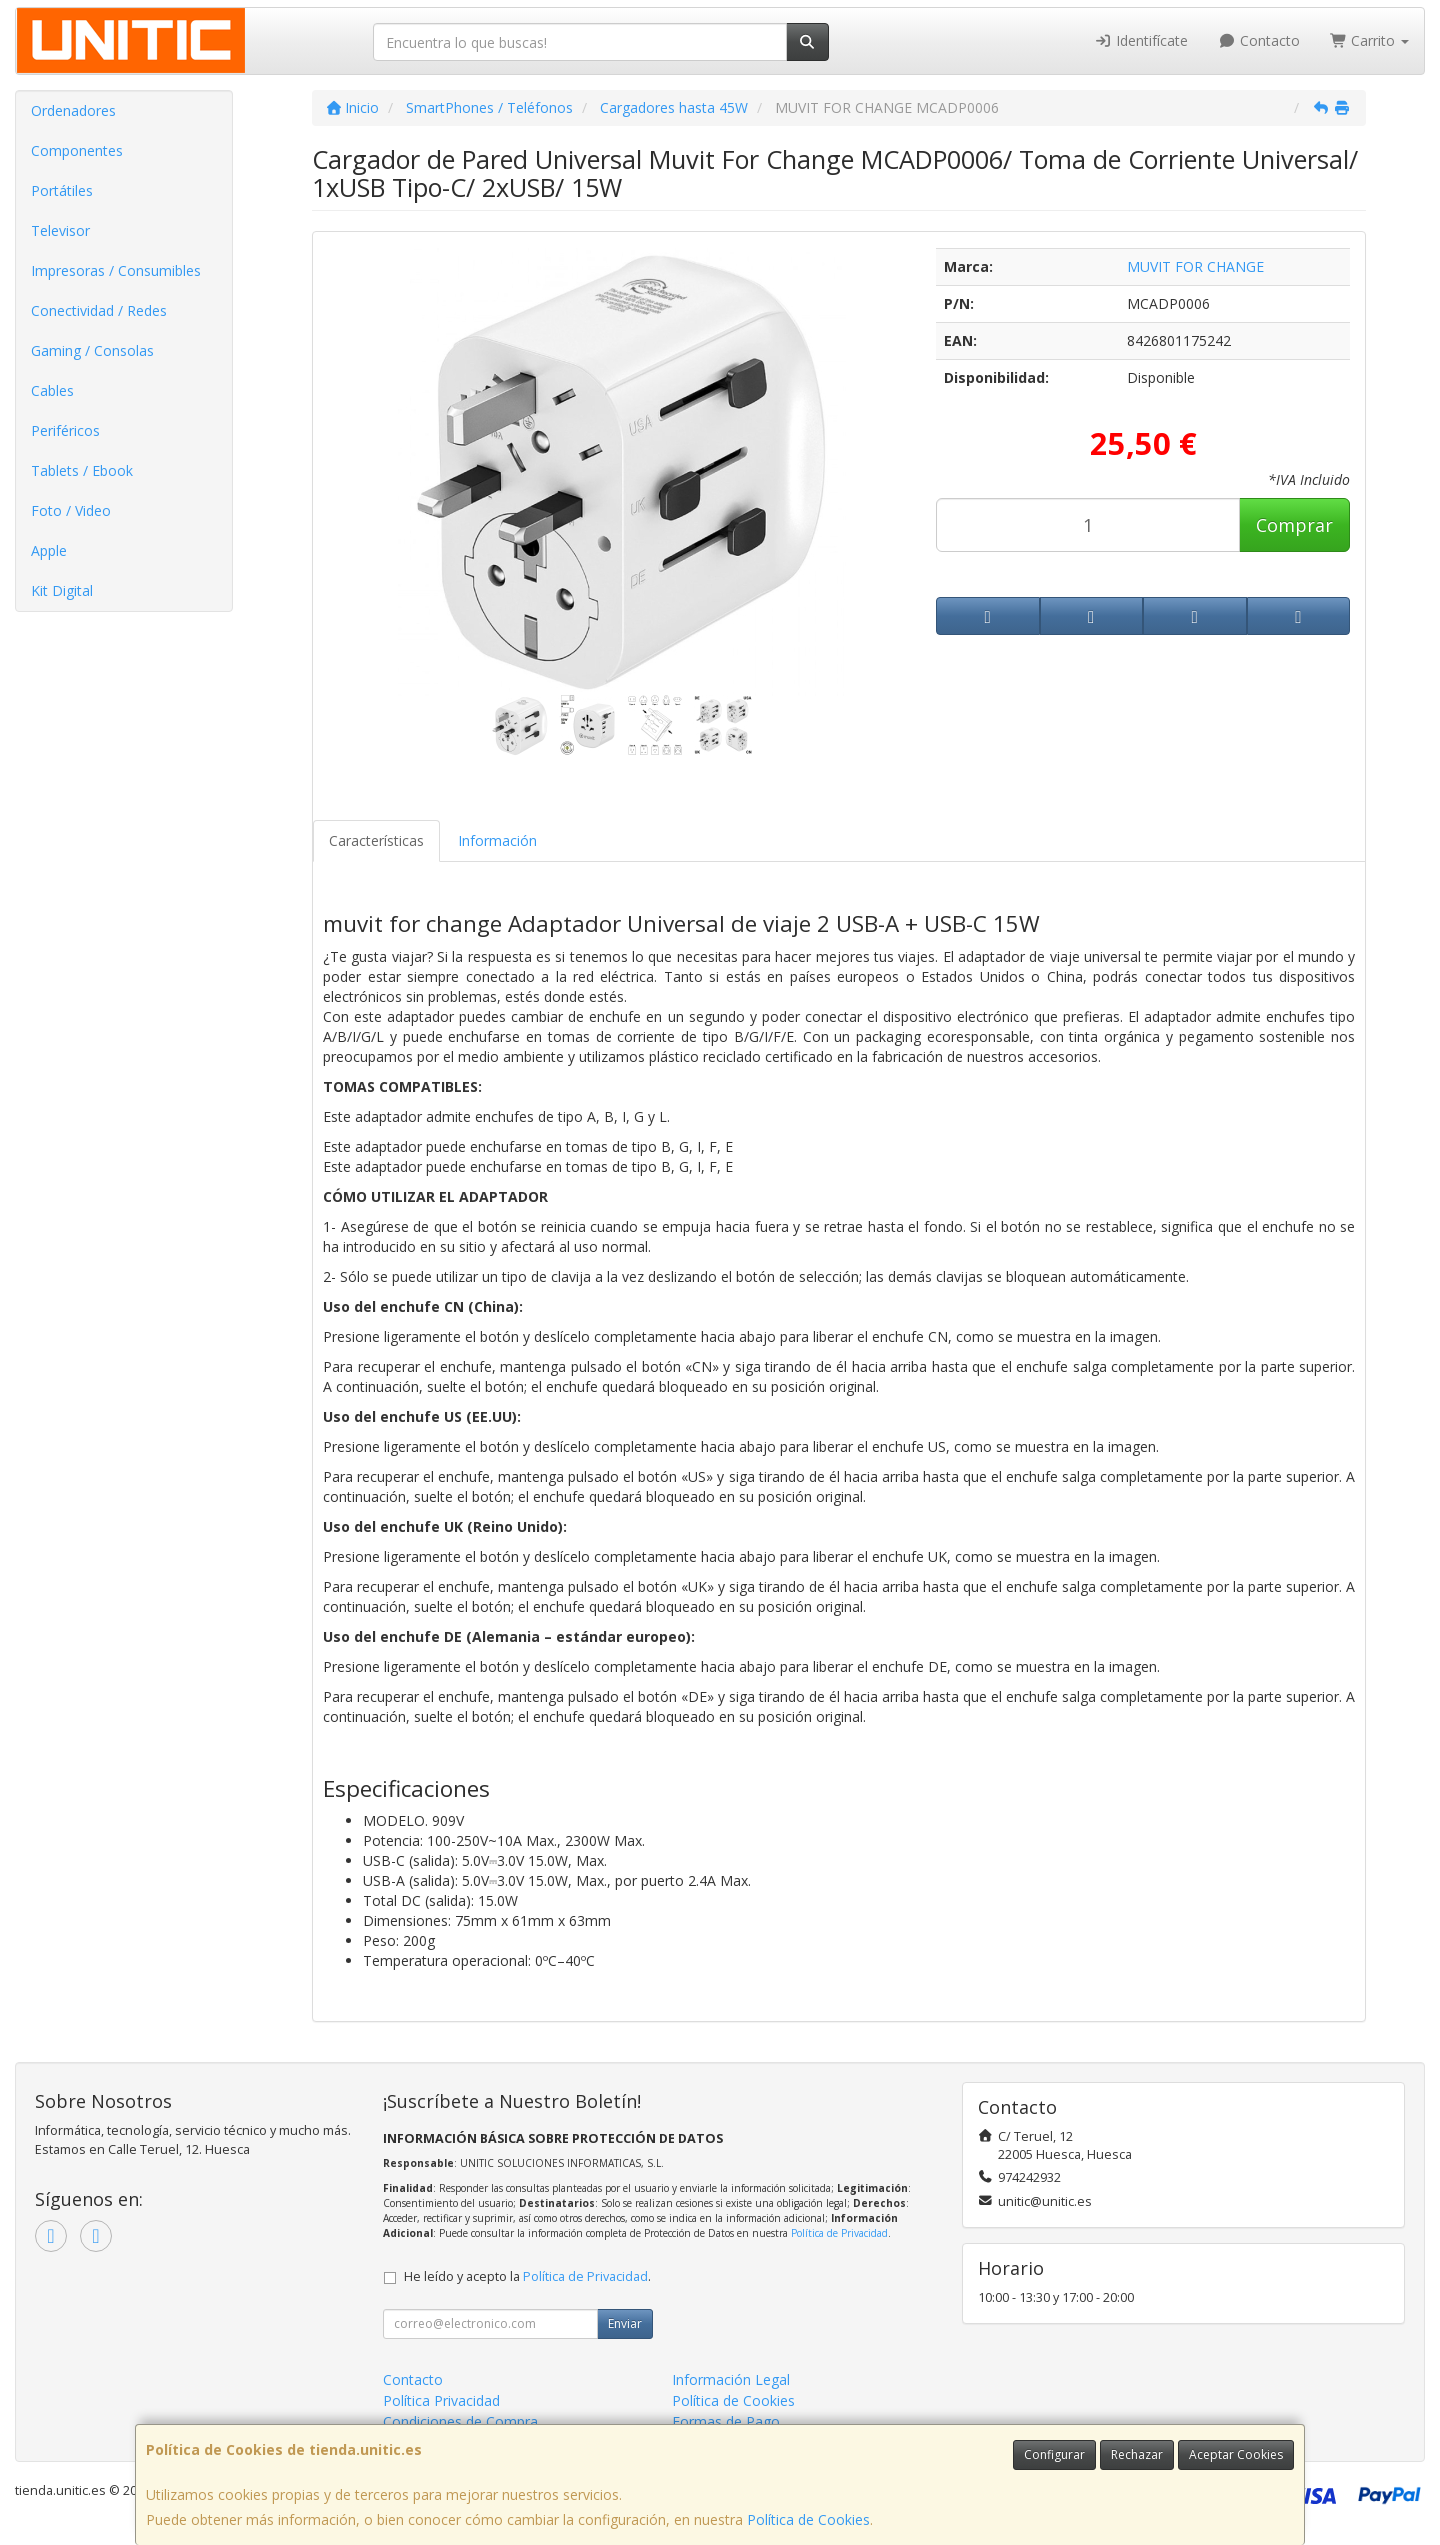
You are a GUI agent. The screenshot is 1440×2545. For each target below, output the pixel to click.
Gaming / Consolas (92, 350)
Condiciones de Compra (460, 2421)
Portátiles (62, 190)
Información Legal (731, 2379)
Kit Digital (62, 590)
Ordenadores (73, 110)
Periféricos (65, 430)
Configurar (1054, 2454)
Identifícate (1142, 40)
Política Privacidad (441, 2400)
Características (376, 840)
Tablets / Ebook (82, 470)
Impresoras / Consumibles (116, 270)
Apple (49, 550)
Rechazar (1137, 2454)
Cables (52, 390)
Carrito (1370, 40)
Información (497, 840)
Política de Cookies (808, 2519)
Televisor (60, 230)
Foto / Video (71, 510)
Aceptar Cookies (1236, 2454)
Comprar (1294, 525)
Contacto (1259, 40)
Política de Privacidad (839, 2233)
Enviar (625, 2323)
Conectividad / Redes (99, 310)
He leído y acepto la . (527, 2276)
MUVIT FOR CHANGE (1195, 266)
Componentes (77, 150)
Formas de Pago (726, 2421)
